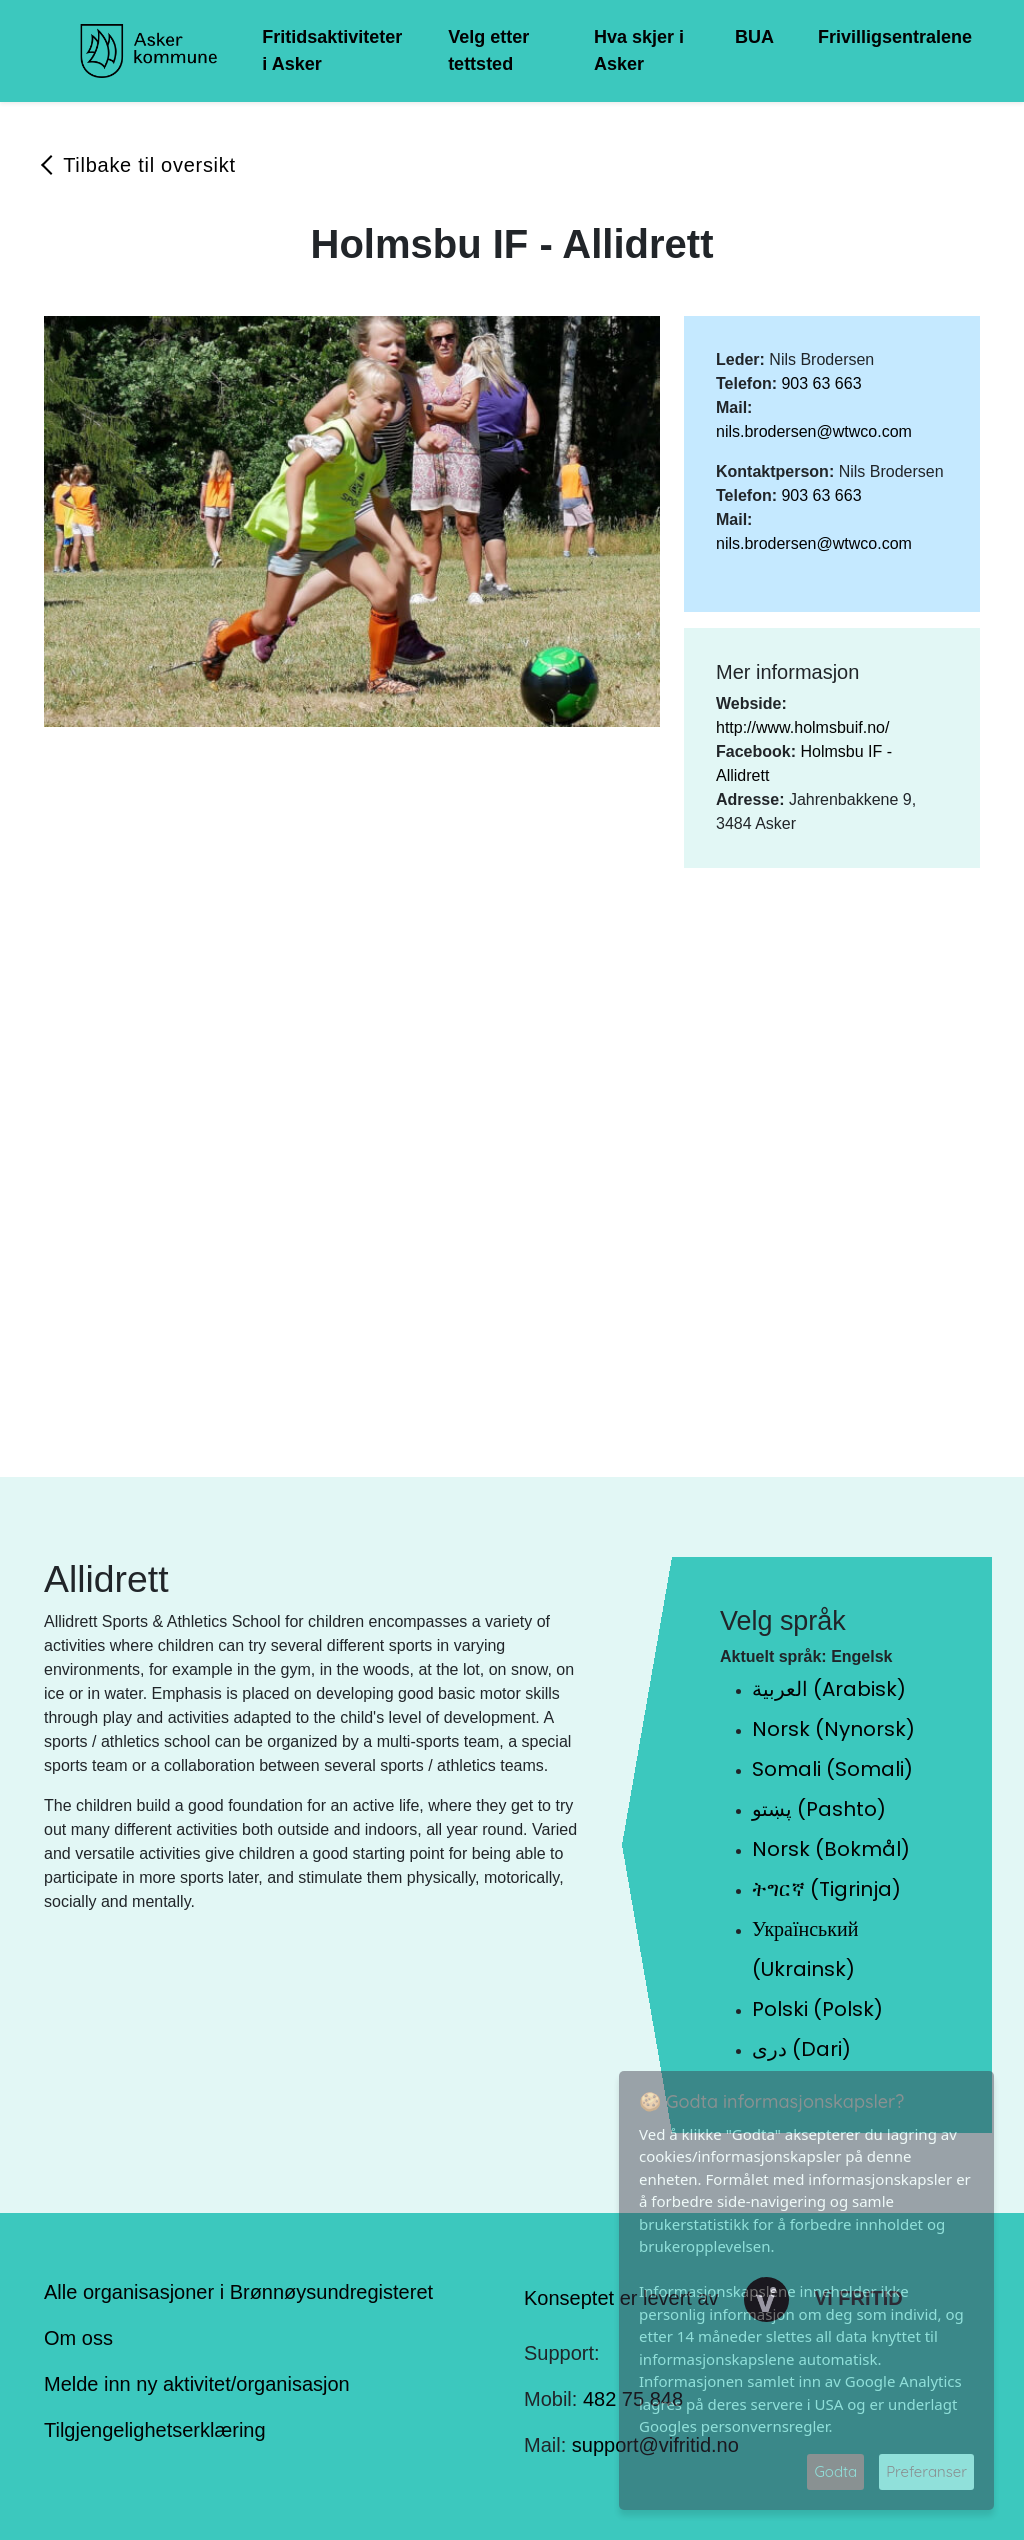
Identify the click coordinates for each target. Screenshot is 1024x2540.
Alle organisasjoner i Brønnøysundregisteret (238, 2292)
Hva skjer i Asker (639, 50)
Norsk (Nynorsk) (833, 1729)
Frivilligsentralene (895, 37)
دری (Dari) (801, 2049)
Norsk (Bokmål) (831, 1849)
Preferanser (926, 2471)
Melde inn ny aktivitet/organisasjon (197, 2384)
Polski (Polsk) (817, 2009)
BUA (754, 37)
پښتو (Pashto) (819, 1809)
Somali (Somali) (832, 1769)
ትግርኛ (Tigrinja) (826, 1889)
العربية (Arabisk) (829, 1689)
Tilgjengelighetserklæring (155, 2430)
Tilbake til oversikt (149, 165)
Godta (835, 2471)
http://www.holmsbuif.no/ (802, 727)
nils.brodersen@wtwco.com (814, 431)
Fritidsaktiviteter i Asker (332, 50)
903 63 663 (821, 383)
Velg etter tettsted (488, 50)
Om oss (78, 2338)
